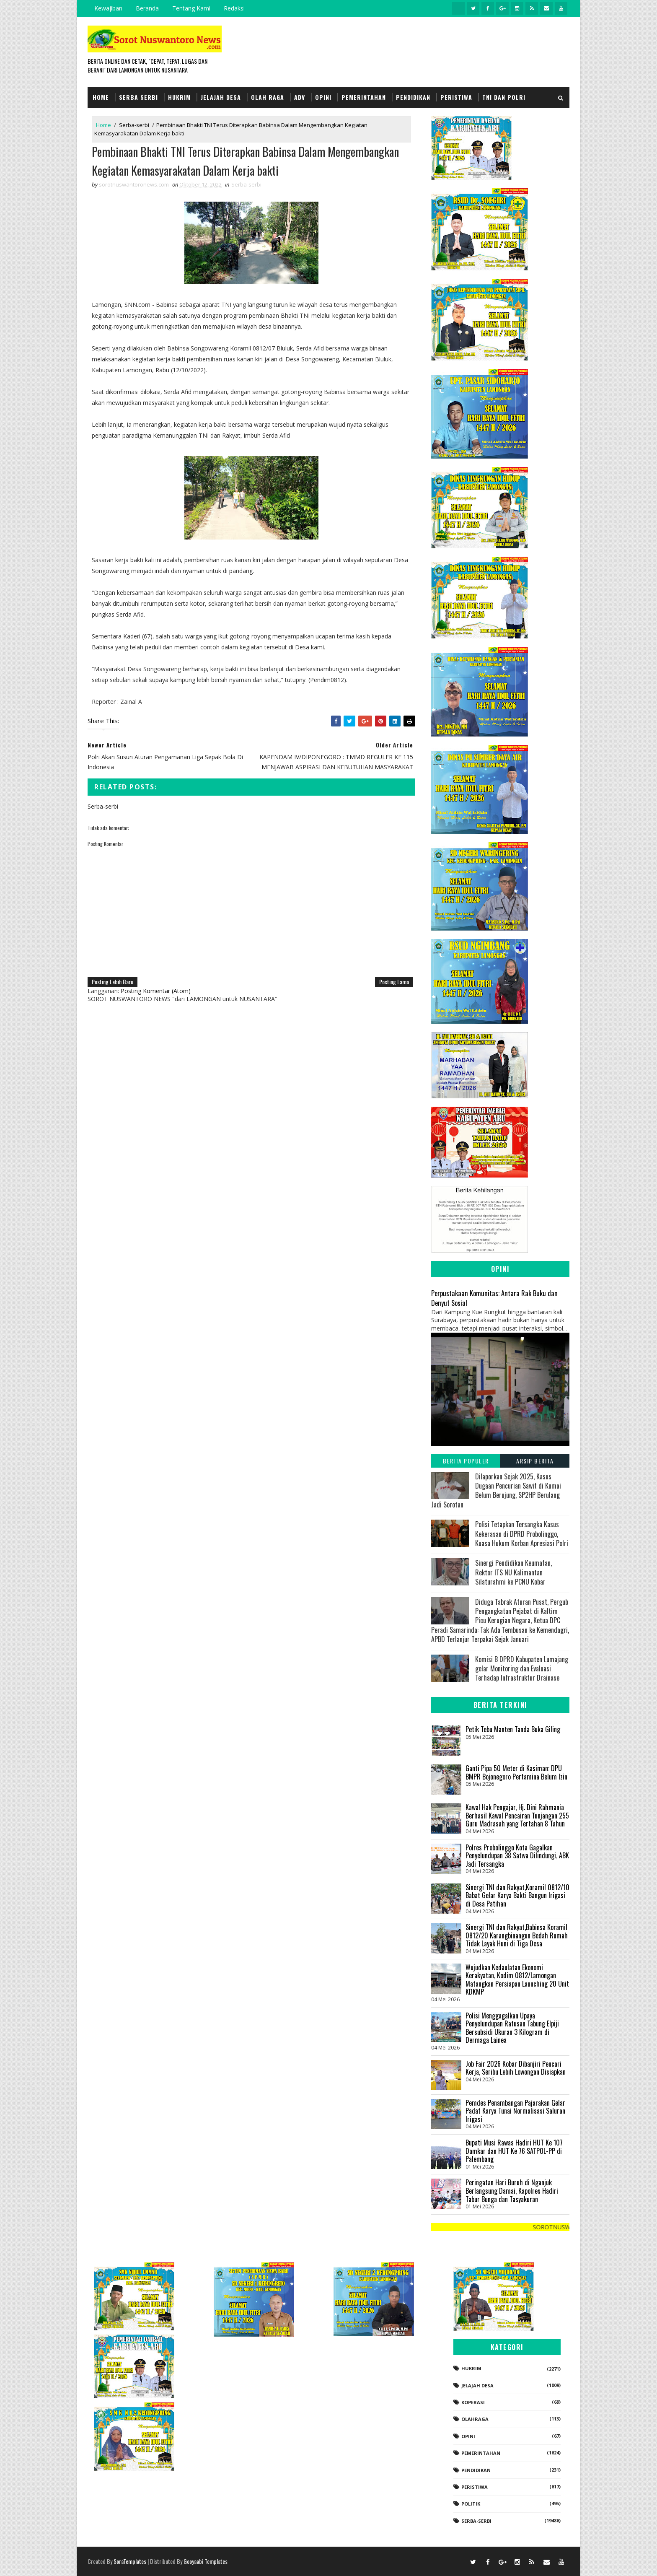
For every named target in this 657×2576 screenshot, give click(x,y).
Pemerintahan (363, 97)
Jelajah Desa (221, 97)
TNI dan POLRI (503, 97)
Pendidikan (413, 97)
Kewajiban (108, 8)
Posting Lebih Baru (112, 981)
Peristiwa (456, 97)
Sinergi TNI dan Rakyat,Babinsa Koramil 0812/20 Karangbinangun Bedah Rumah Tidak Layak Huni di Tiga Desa (517, 1935)
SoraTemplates (130, 2561)
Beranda (147, 8)
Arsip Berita (535, 1460)
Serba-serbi (134, 125)
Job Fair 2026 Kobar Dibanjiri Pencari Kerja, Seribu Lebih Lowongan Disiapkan (516, 2068)
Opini (323, 97)
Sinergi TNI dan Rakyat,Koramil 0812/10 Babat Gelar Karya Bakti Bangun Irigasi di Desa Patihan (517, 1895)
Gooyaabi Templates (206, 2561)
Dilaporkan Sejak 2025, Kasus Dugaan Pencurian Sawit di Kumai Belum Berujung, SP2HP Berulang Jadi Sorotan (496, 1490)
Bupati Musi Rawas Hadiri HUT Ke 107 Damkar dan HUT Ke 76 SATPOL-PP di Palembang (514, 2151)
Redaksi (234, 8)
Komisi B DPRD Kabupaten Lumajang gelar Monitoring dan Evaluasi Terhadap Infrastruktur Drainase (521, 1668)
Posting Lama (394, 981)
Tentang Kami (191, 8)
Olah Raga (267, 97)
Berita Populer (466, 1460)
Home (101, 97)
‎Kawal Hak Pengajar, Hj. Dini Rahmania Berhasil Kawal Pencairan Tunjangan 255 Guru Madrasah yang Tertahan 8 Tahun (517, 1815)
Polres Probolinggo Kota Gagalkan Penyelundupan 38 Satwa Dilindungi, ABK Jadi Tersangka (517, 1855)
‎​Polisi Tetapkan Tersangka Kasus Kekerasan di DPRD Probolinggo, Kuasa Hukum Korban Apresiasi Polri (521, 1533)
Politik (470, 2504)
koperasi (473, 2402)
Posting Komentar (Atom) (156, 991)
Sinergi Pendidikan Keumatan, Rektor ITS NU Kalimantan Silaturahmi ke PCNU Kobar (513, 1572)
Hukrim (179, 97)
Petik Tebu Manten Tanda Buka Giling (513, 1729)
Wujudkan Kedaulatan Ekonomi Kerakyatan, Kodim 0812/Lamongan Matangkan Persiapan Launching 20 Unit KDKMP (517, 1979)
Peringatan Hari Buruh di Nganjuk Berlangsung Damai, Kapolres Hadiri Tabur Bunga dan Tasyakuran (512, 2190)
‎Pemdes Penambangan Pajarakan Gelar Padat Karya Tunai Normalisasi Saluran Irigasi (515, 2111)
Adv (299, 97)
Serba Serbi (138, 97)
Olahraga (475, 2419)
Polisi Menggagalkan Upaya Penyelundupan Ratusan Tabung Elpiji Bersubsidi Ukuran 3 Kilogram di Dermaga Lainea (512, 2027)
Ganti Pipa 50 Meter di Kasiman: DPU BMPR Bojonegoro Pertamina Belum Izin (516, 1772)
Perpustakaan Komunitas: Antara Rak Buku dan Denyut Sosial (494, 1298)
